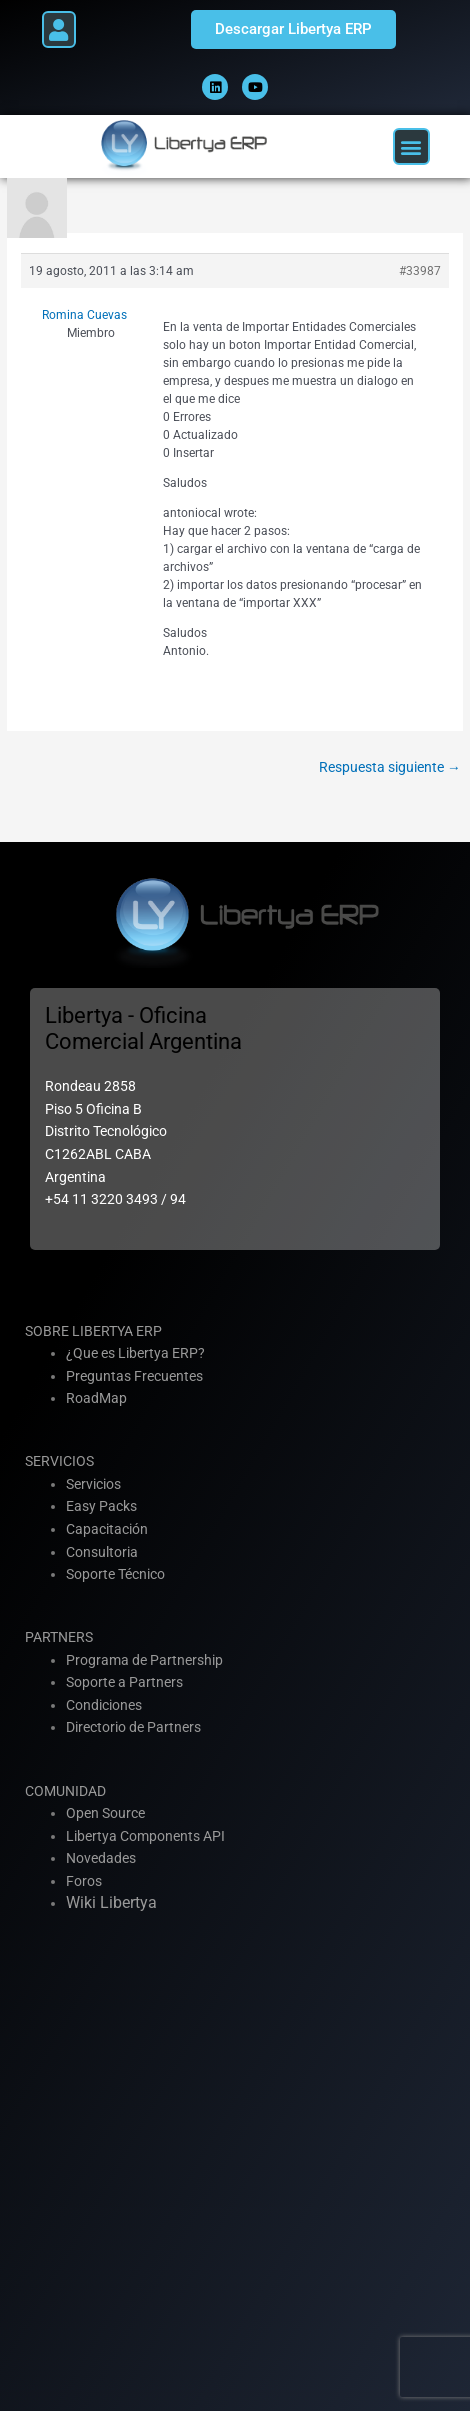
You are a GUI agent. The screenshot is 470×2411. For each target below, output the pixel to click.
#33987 (420, 271)
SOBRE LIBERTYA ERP (93, 1331)
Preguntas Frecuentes (134, 1376)
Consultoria (102, 1552)
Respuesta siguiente (390, 767)
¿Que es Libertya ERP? (135, 1353)
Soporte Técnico (115, 1574)
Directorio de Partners (133, 1727)
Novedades (101, 1858)
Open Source (105, 1813)
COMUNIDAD (65, 1791)
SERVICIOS (59, 1461)
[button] (59, 29)
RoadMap (96, 1398)
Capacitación (107, 1529)
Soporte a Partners (124, 1682)
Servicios (93, 1484)
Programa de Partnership (144, 1660)
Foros (84, 1881)
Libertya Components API (145, 1836)
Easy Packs (101, 1506)
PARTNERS (59, 1637)
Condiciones (104, 1705)
